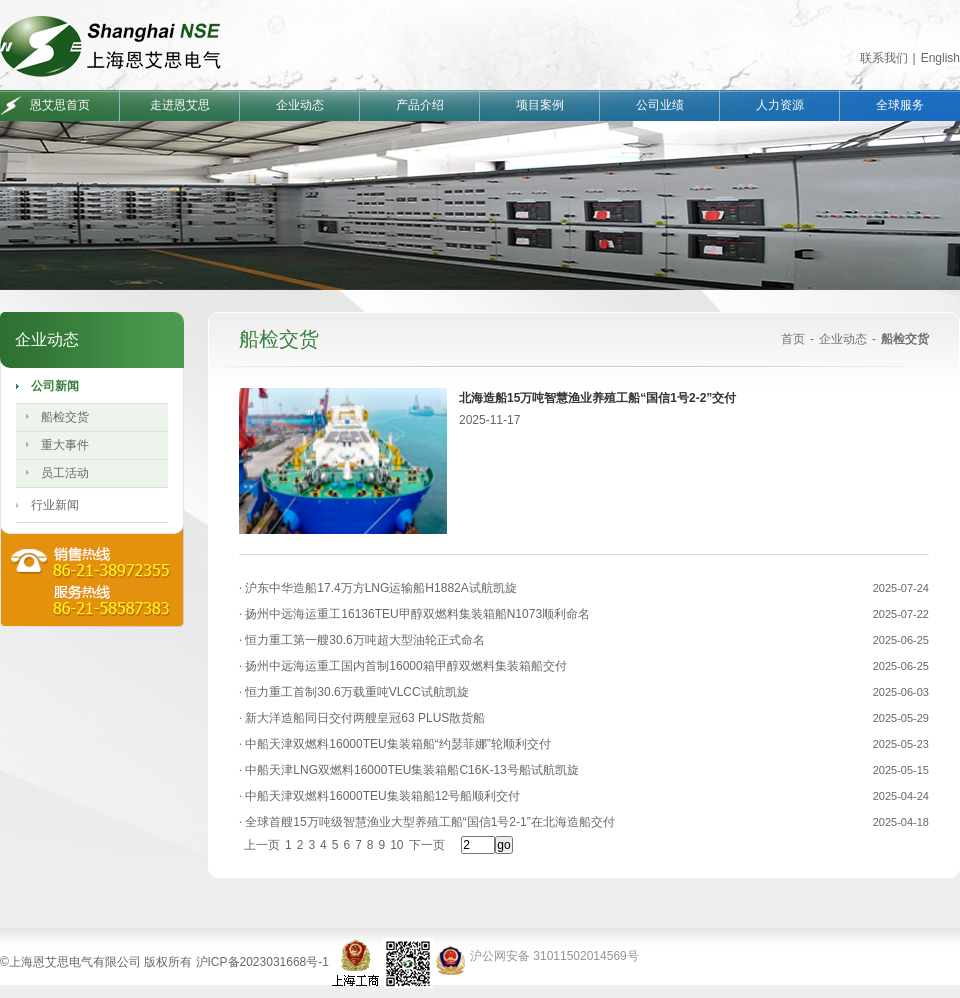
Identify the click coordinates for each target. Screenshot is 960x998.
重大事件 (65, 445)
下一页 (427, 845)
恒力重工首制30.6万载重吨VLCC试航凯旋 (355, 692)
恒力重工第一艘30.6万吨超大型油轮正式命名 (363, 640)
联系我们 (884, 58)
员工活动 (65, 473)
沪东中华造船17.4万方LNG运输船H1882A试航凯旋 (379, 588)
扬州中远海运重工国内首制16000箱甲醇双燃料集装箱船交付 (404, 666)
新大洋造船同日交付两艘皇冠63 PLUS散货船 (363, 718)
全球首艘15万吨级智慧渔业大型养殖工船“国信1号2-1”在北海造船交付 (428, 822)
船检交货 (65, 417)
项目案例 (540, 105)
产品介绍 (420, 105)
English (940, 58)
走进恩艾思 (180, 105)
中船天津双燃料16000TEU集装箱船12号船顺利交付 (381, 796)
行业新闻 (55, 505)
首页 (793, 339)
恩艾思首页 (60, 105)
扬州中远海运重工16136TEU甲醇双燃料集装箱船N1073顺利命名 (416, 614)
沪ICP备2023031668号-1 (262, 962)
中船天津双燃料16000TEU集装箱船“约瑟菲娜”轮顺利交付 (396, 744)
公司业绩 (660, 105)
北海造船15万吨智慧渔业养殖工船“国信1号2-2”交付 (597, 398)
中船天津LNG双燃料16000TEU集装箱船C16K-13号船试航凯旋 (410, 770)
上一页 (262, 845)
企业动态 (300, 105)
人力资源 (780, 105)
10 (396, 845)
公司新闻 (55, 386)
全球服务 (900, 105)
